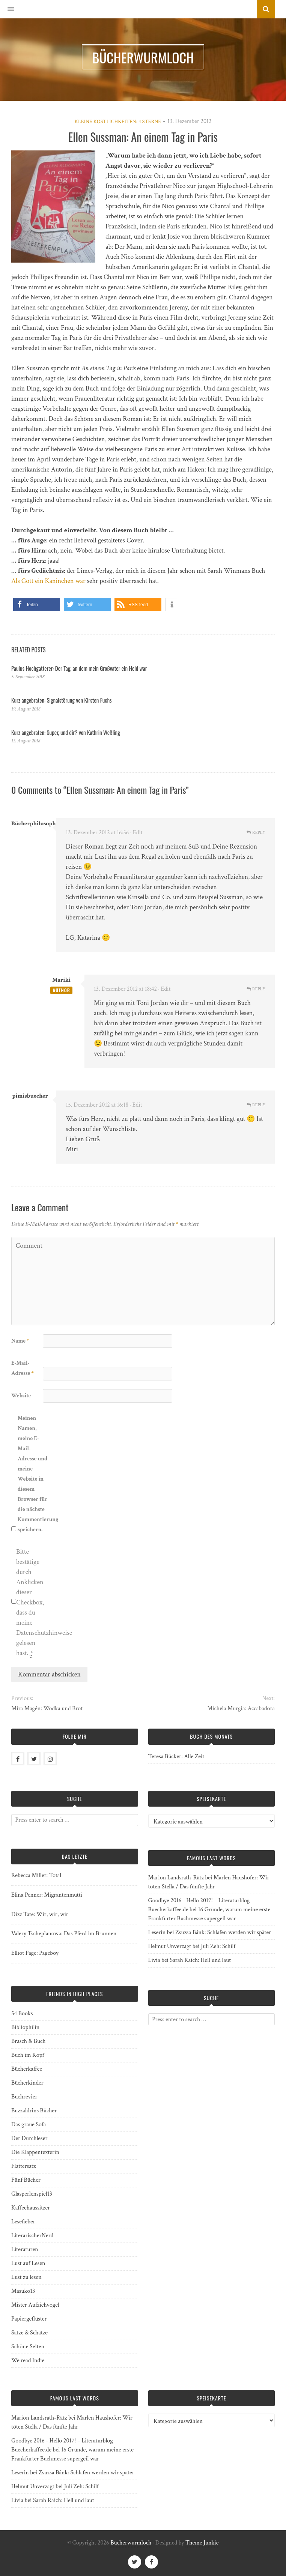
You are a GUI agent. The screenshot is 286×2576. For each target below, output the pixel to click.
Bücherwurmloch (130, 2543)
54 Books (22, 2013)
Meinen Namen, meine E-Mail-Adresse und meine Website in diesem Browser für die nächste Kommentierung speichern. (33, 1474)
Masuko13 (23, 2291)
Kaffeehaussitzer (30, 2208)
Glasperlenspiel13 (31, 2194)
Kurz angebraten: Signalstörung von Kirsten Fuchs (61, 700)
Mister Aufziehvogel (35, 2305)
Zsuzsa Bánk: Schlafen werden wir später (223, 1932)
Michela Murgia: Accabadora (241, 1708)
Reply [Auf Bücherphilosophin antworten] (256, 832)
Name (20, 1340)
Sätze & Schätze (29, 2333)
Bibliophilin (25, 2027)
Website (21, 1395)
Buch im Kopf (27, 2055)
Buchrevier (24, 2097)
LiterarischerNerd (32, 2236)
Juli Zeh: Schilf (218, 1946)
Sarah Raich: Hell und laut (200, 1960)
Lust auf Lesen (28, 2263)
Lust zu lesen (26, 2277)
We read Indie (27, 2360)
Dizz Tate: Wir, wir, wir (39, 1914)
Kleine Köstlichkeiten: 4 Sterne (118, 121)
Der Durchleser (29, 2138)
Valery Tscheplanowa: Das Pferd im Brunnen (63, 1934)
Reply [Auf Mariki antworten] (256, 989)
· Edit (136, 833)
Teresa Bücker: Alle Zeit (176, 1756)
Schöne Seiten (27, 2347)
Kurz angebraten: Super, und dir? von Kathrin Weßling (65, 732)
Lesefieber (23, 2222)
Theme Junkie (202, 2543)
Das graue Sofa (28, 2124)
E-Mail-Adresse (22, 1368)
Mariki (61, 980)
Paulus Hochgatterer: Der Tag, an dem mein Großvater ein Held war (79, 668)
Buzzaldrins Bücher (34, 2111)
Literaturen (24, 2249)
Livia (154, 1960)
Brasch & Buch (28, 2041)
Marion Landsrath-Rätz (176, 1878)
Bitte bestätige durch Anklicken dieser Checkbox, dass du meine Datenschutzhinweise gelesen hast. (31, 1602)
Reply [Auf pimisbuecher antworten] (256, 1105)
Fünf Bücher (26, 2180)
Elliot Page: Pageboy (35, 1953)
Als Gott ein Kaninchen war (48, 581)
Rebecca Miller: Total (36, 1875)
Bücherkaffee (26, 2069)
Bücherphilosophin (36, 824)
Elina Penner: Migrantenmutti (46, 1895)
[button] (7, 9)
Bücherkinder (27, 2083)
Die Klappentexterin (35, 2152)
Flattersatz (23, 2166)
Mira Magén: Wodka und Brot (47, 1708)
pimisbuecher (30, 1096)
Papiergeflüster (29, 2319)
